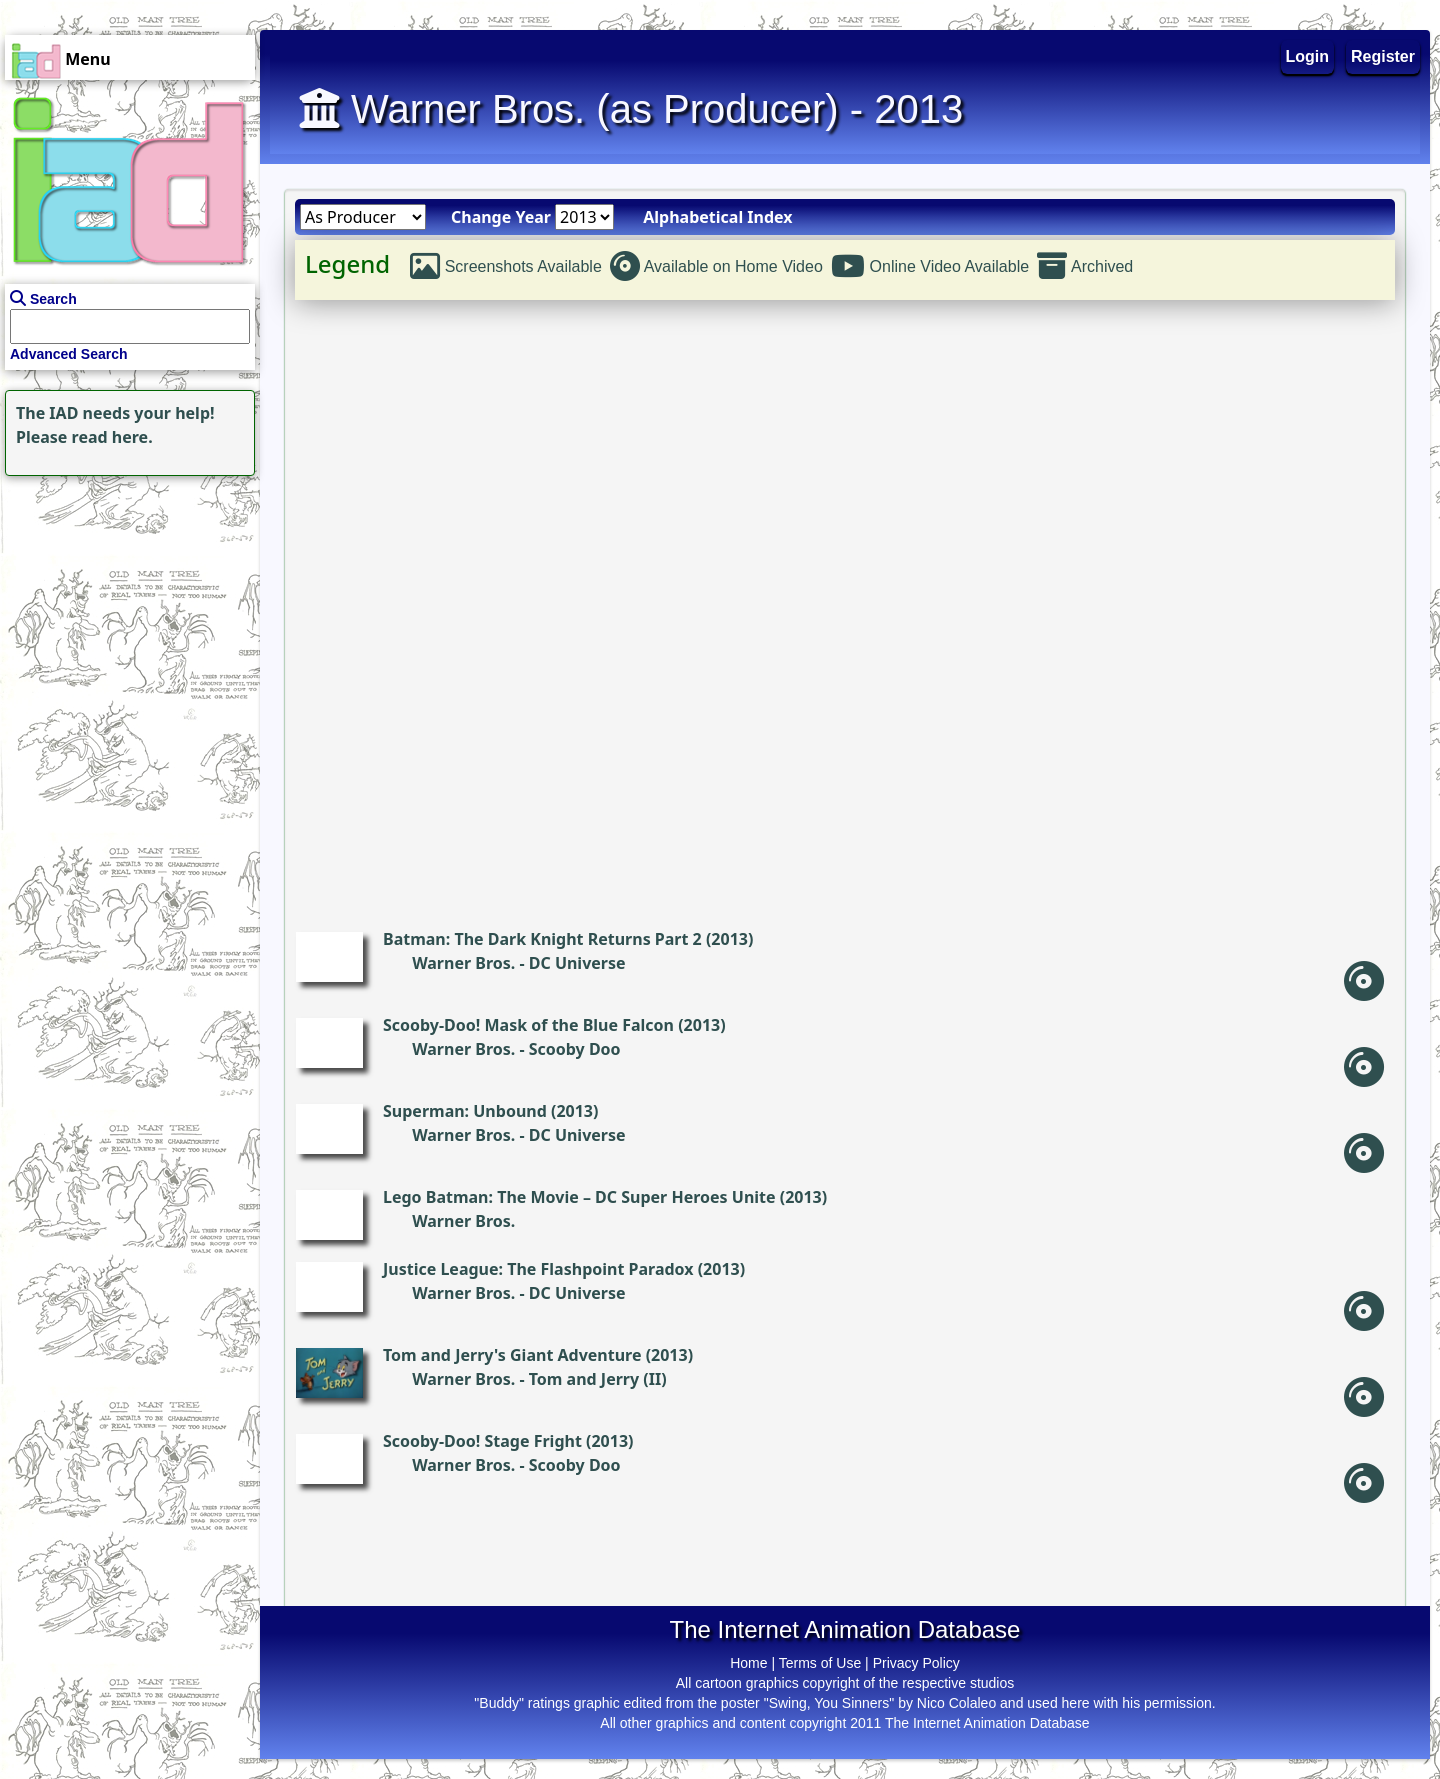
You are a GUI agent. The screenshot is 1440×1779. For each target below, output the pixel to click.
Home (748, 1663)
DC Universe (577, 963)
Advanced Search (69, 354)
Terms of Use (820, 1663)
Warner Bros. (463, 963)
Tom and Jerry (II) (598, 1379)
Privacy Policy (916, 1663)
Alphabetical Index (717, 217)
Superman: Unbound (465, 1111)
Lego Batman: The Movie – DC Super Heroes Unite (579, 1197)
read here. (112, 437)
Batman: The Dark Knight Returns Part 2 (542, 939)
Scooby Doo (575, 1049)
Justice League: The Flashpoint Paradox (538, 1269)
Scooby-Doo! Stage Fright (482, 1441)
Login (1308, 56)
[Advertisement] (125, 606)
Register (1383, 56)
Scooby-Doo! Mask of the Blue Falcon (528, 1025)
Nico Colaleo (956, 1703)
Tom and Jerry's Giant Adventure (512, 1355)
